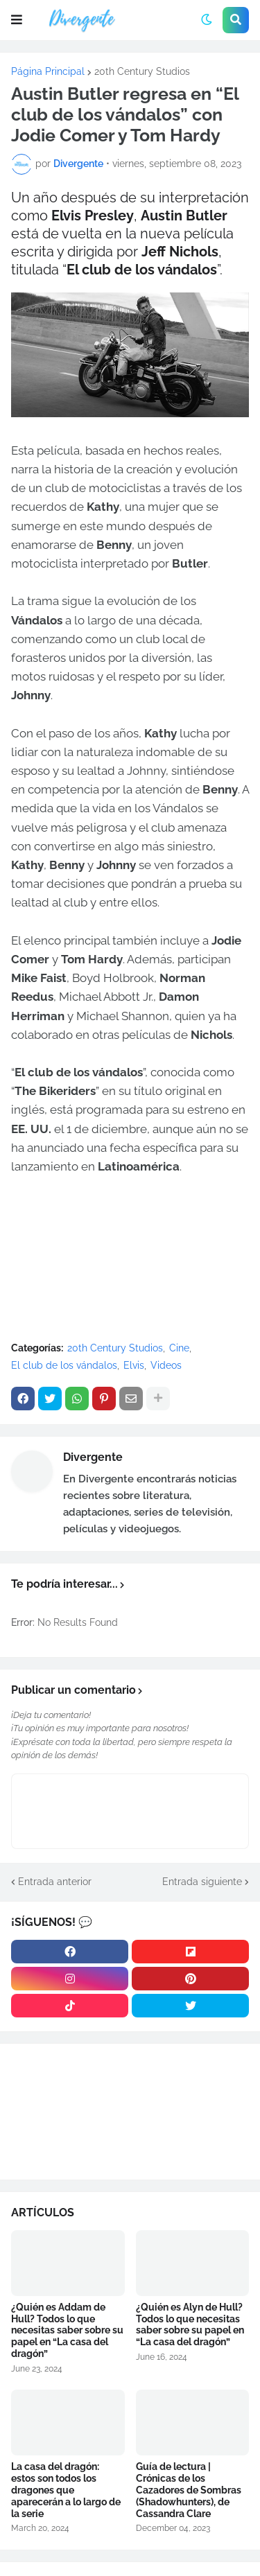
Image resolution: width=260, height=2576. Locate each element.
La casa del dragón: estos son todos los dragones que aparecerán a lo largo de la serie (66, 2489)
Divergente (93, 1457)
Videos (166, 1365)
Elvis (133, 1365)
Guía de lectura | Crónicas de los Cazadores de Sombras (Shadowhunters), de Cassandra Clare (188, 2489)
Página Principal (48, 71)
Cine (179, 1347)
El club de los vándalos (64, 1365)
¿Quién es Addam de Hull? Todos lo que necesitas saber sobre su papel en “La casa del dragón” (67, 2330)
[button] (16, 20)
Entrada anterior (55, 1881)
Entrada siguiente (202, 1881)
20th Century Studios (142, 71)
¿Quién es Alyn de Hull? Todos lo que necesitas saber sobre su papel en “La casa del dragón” (190, 2324)
